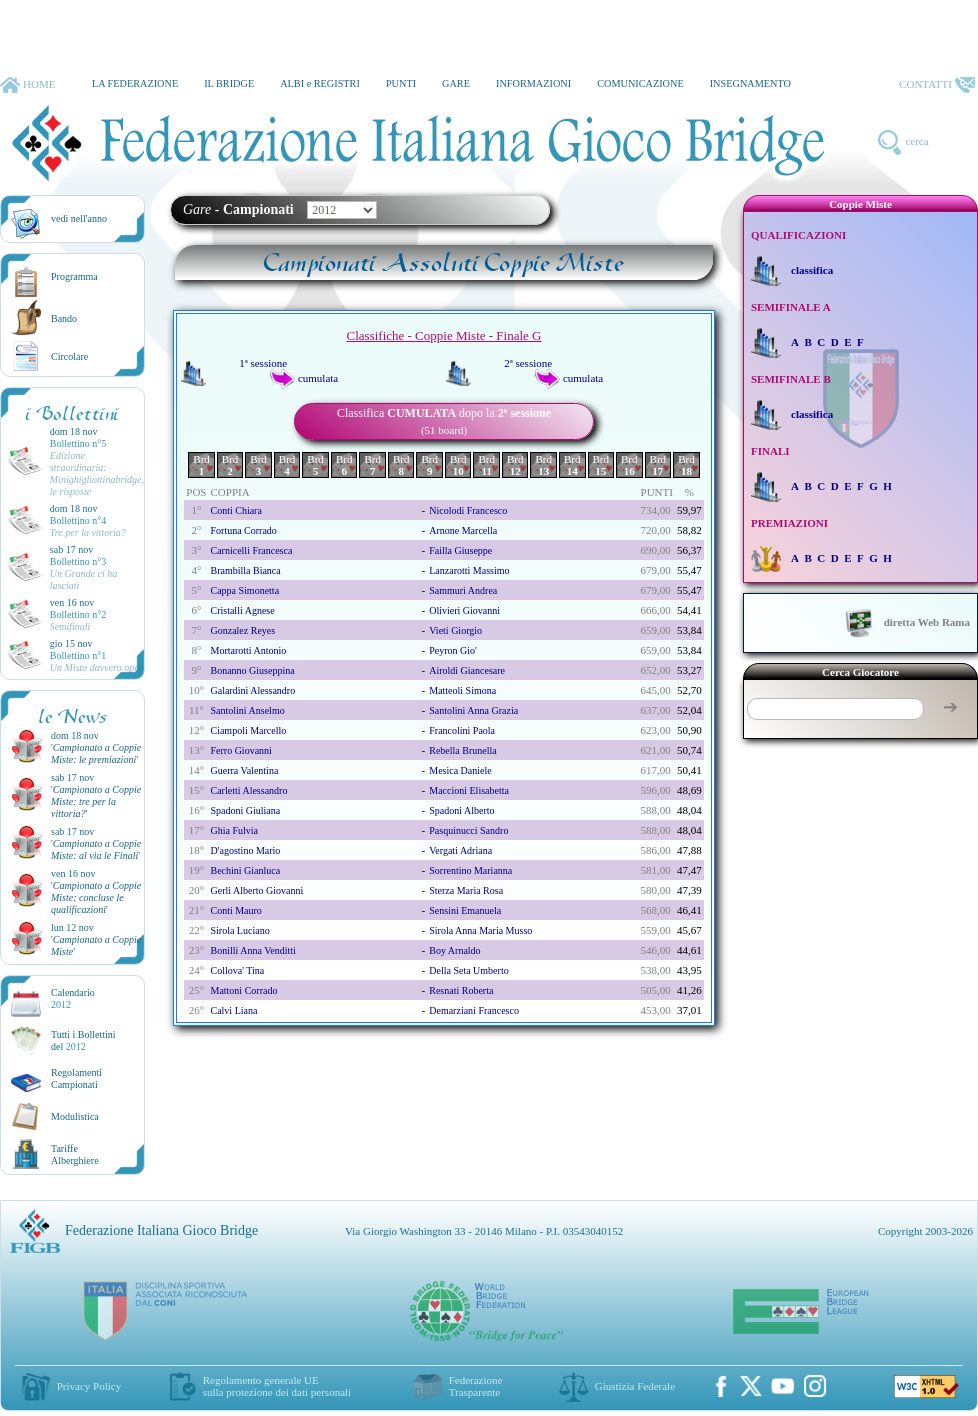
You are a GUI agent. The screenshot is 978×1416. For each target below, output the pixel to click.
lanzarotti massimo (469, 570)
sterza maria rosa (466, 890)
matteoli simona (462, 690)
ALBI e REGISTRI (320, 83)
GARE (456, 83)
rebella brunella (462, 750)
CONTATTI (937, 85)
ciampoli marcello (248, 730)
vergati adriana (460, 850)
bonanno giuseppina (252, 670)
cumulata (318, 378)
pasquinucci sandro (468, 830)
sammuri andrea (463, 590)
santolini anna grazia (473, 710)
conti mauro (235, 910)
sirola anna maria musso (480, 930)
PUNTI (401, 83)
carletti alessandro (248, 790)
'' (96, 753)
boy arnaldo (454, 950)
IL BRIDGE (229, 83)
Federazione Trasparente (476, 1386)
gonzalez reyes (242, 630)
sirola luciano (239, 930)
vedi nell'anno (79, 218)
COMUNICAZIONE (640, 83)
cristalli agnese (242, 610)
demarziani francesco (474, 1010)
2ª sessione (528, 363)
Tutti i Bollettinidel (83, 1040)
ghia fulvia (234, 830)
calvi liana (233, 1010)
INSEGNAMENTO (750, 83)
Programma (74, 276)
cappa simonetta (244, 590)
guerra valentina (244, 770)
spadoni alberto (461, 810)
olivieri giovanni (464, 610)
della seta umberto (468, 970)
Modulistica (75, 1116)
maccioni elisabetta (469, 790)
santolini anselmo (247, 710)
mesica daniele (460, 770)
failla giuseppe (460, 550)
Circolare (69, 356)
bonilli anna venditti (252, 950)
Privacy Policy (89, 1386)
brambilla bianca (245, 570)
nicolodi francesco (468, 510)
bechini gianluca (245, 870)
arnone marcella (463, 530)
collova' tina (237, 970)
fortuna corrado (243, 530)
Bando (64, 318)
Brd (201, 465)
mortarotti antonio (248, 650)
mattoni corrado (243, 990)
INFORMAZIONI (533, 83)
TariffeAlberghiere (75, 1154)
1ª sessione (263, 363)
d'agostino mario (245, 850)
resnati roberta (461, 990)
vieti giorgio (455, 630)
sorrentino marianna (470, 870)
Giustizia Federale (635, 1386)
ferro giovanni (240, 750)
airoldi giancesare (467, 670)
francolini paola (462, 730)
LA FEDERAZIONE (135, 83)
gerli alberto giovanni (256, 890)
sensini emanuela (465, 910)
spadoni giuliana (245, 810)
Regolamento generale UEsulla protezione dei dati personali (277, 1386)
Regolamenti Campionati (76, 1078)
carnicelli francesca (251, 550)
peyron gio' (453, 650)
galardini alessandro (252, 690)
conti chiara (235, 510)
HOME (27, 85)
